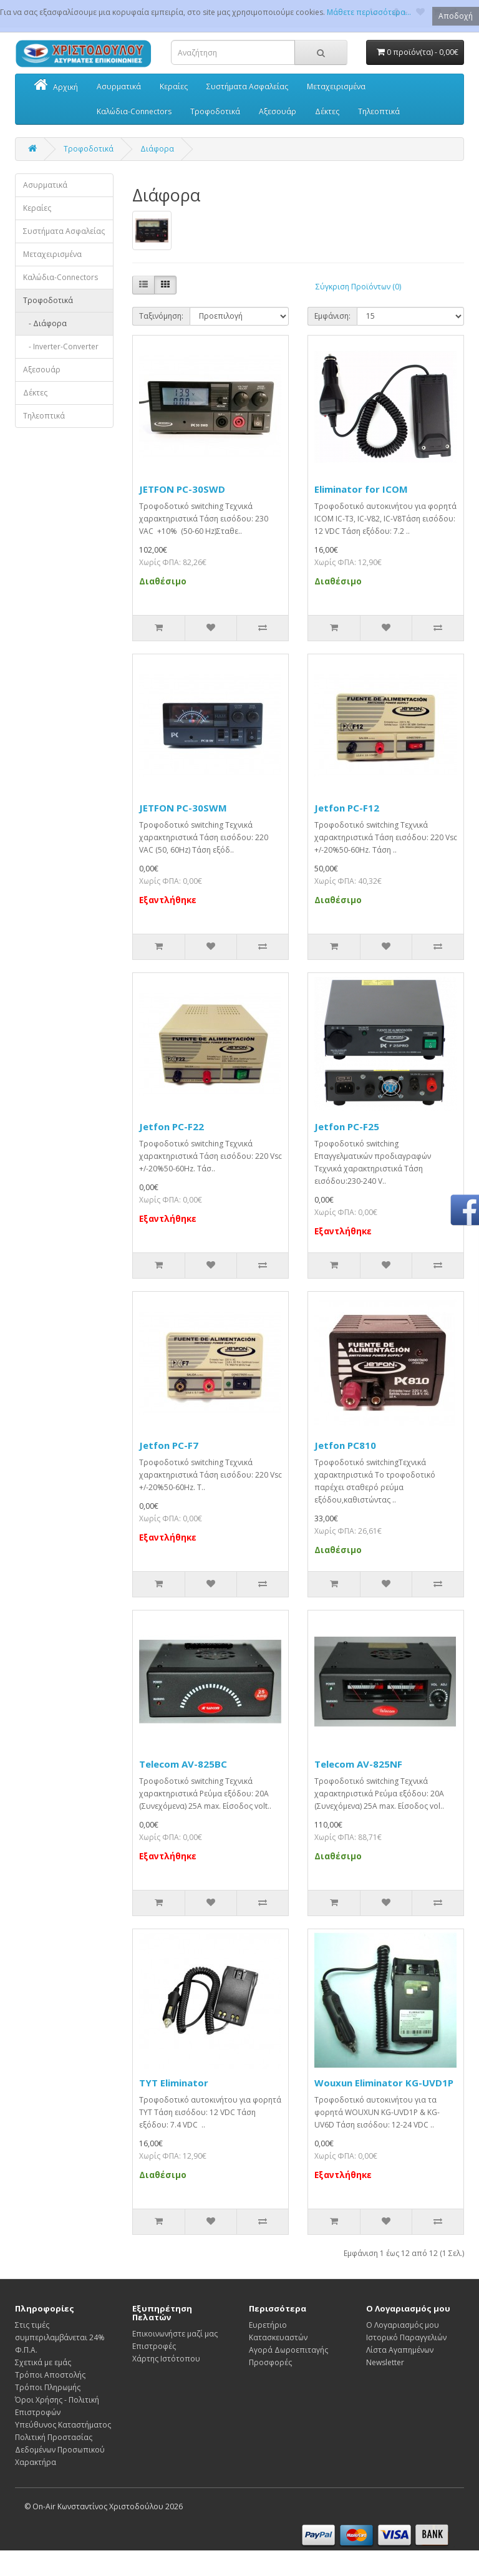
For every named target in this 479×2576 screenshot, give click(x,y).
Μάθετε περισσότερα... (369, 12)
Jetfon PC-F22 (171, 1126)
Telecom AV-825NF (358, 1764)
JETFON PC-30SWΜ (183, 807)
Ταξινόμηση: (161, 316)
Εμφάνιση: (332, 316)
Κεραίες (174, 86)
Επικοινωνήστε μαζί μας (175, 2333)
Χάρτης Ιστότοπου (166, 2358)
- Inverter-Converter (61, 346)
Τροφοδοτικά (215, 111)
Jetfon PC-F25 (346, 1126)
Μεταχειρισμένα (336, 86)
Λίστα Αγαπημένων (399, 2350)
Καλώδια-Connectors (134, 111)
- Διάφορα (45, 323)
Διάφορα (157, 148)
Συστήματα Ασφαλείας (247, 86)
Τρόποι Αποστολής (50, 2375)
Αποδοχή (455, 16)
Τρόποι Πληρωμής (47, 2387)
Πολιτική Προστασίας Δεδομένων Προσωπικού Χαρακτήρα (60, 2449)
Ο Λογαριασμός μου (402, 2325)
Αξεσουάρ (277, 111)
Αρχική (56, 86)
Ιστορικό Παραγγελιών (406, 2337)
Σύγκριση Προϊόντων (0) (358, 286)
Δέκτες (327, 111)
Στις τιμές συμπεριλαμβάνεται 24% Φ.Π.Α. (60, 2337)
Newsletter (385, 2362)
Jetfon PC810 (345, 1445)
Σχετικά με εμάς (43, 2362)
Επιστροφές (154, 2346)
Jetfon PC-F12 (346, 807)
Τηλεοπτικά (379, 111)
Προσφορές (270, 2362)
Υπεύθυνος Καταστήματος (63, 2424)
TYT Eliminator (173, 2082)
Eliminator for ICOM (361, 489)
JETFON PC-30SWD (182, 489)
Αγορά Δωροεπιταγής (288, 2350)
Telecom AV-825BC (183, 1764)
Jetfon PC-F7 (168, 1445)
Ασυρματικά (119, 86)
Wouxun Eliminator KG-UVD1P (383, 2082)
